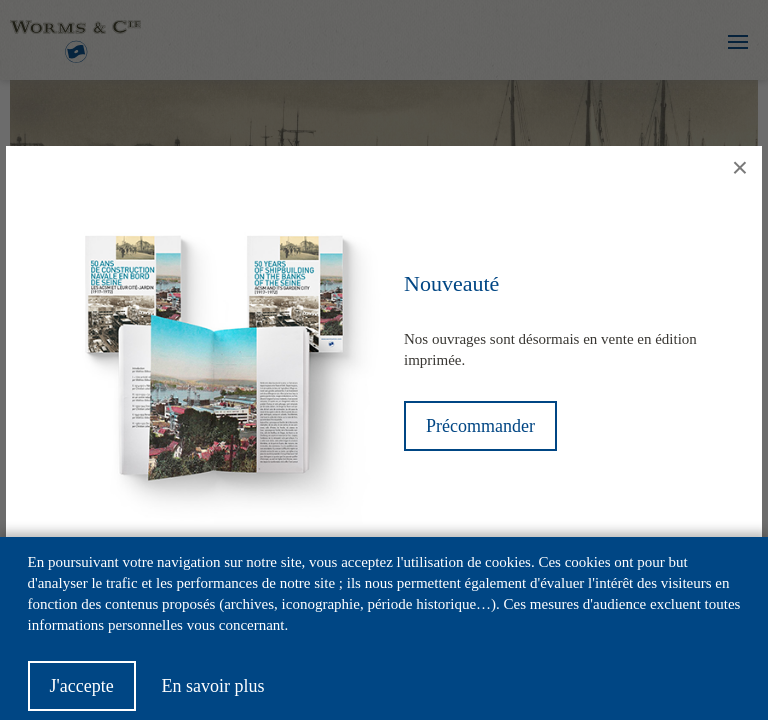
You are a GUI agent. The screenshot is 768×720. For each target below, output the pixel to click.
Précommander (480, 426)
